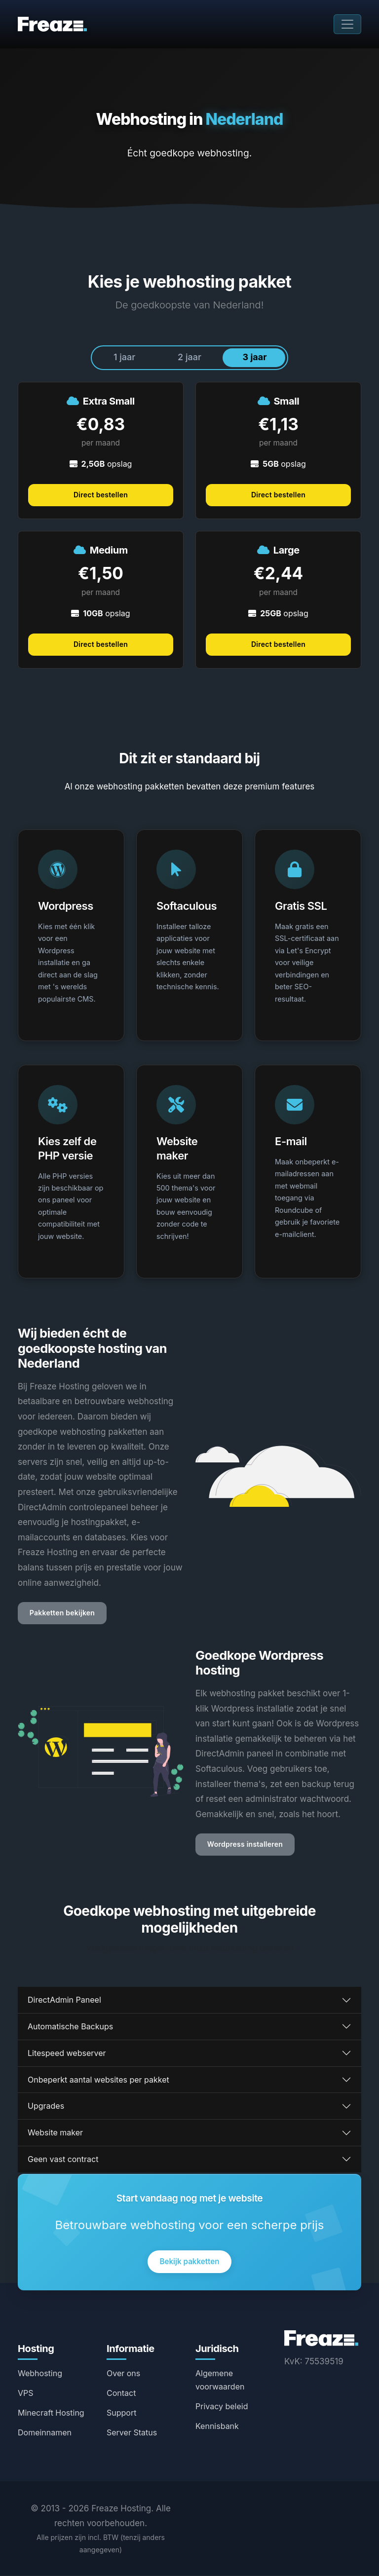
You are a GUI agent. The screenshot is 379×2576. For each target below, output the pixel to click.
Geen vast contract (63, 2160)
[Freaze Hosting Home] (321, 2338)
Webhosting (40, 2373)
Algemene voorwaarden (219, 2379)
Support (121, 2413)
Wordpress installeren (245, 1845)
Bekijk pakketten (189, 2262)
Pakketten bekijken (62, 1613)
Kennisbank (217, 2426)
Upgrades (46, 2106)
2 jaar (189, 357)
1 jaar (124, 357)
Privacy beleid (221, 2407)
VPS (26, 2393)
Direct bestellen (101, 495)
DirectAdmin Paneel (64, 2000)
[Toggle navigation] (347, 24)
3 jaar (255, 357)
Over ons (123, 2373)
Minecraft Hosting (51, 2413)
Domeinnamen (45, 2432)
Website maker (55, 2133)
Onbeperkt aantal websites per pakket (98, 2080)
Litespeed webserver (67, 2053)
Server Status (132, 2432)
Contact (121, 2393)
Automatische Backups (70, 2027)
